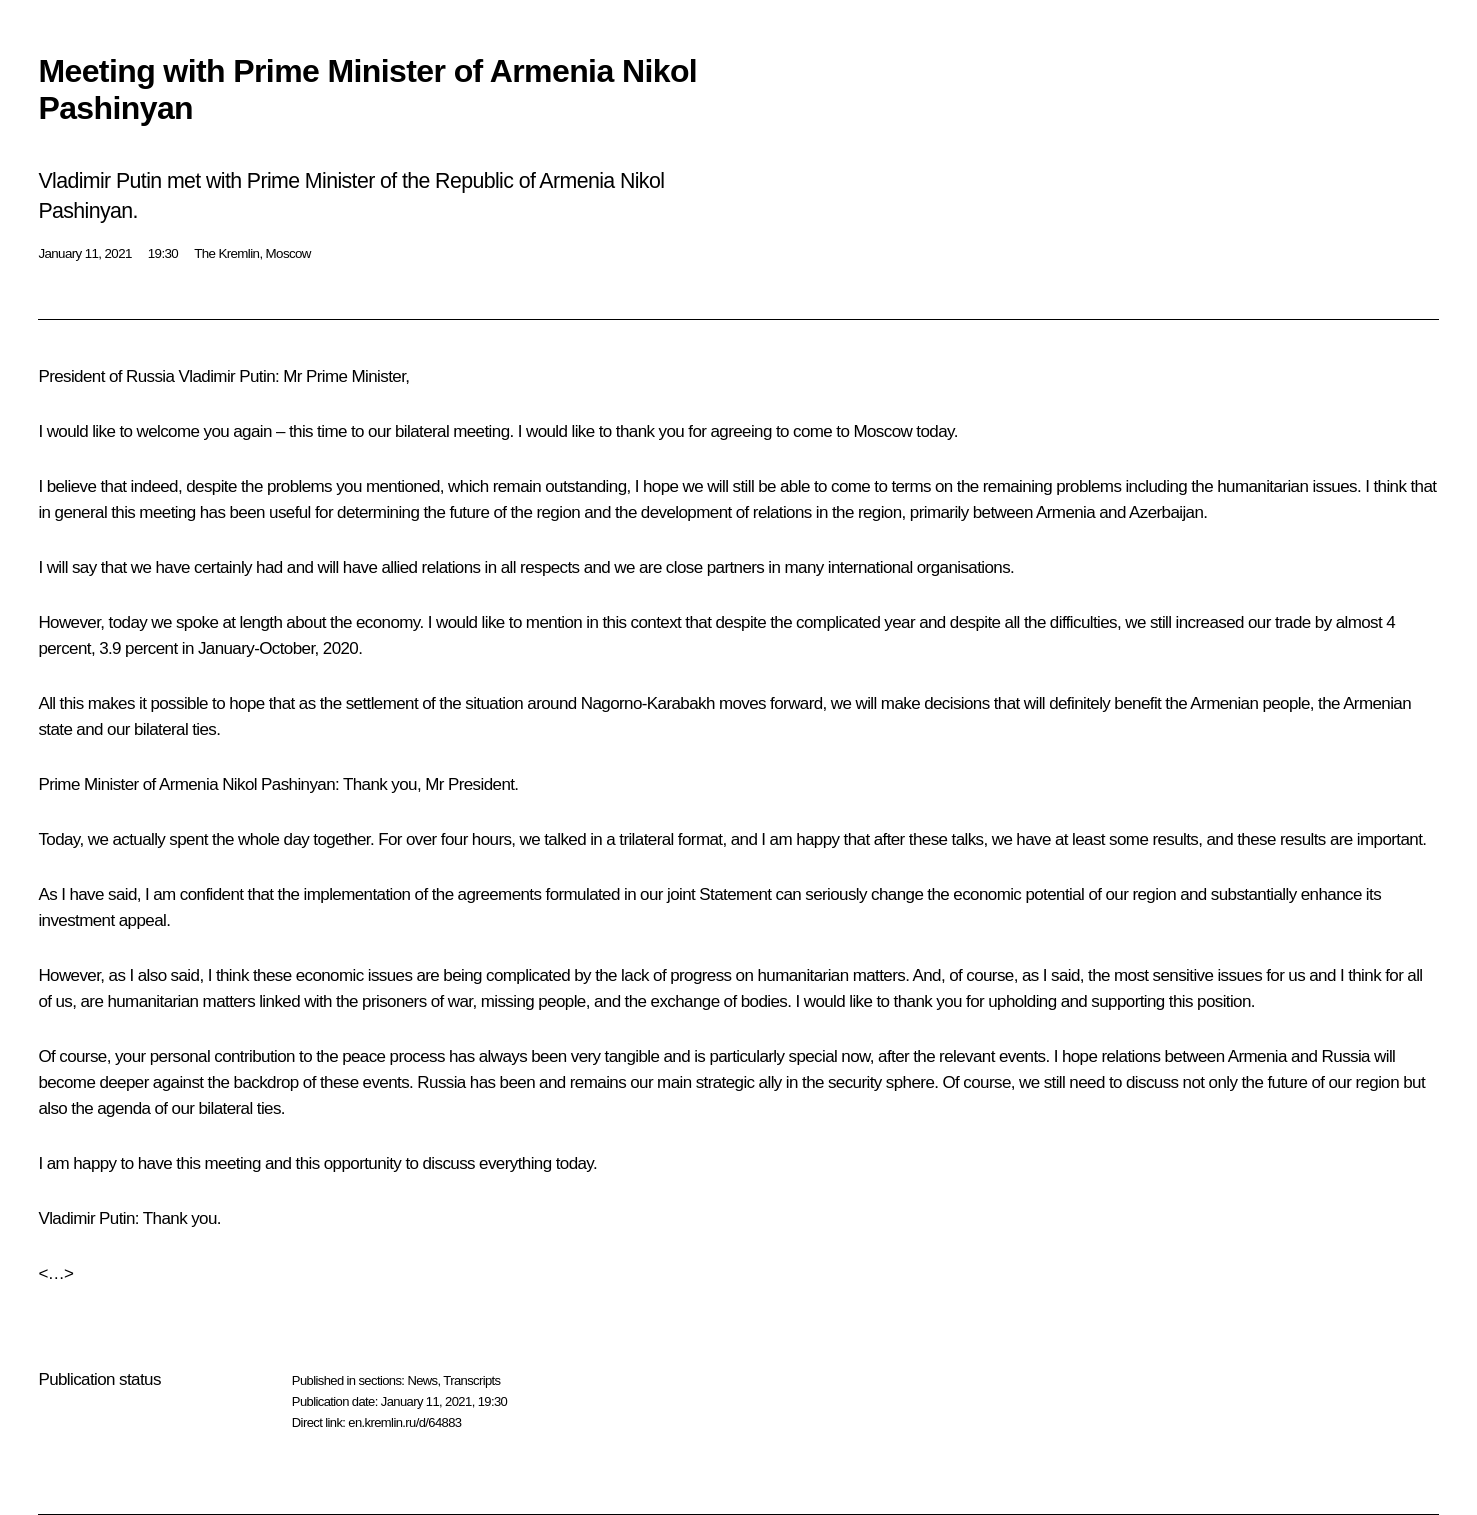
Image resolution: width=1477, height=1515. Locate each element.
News (422, 1380)
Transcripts (471, 1380)
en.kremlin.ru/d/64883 (404, 1422)
